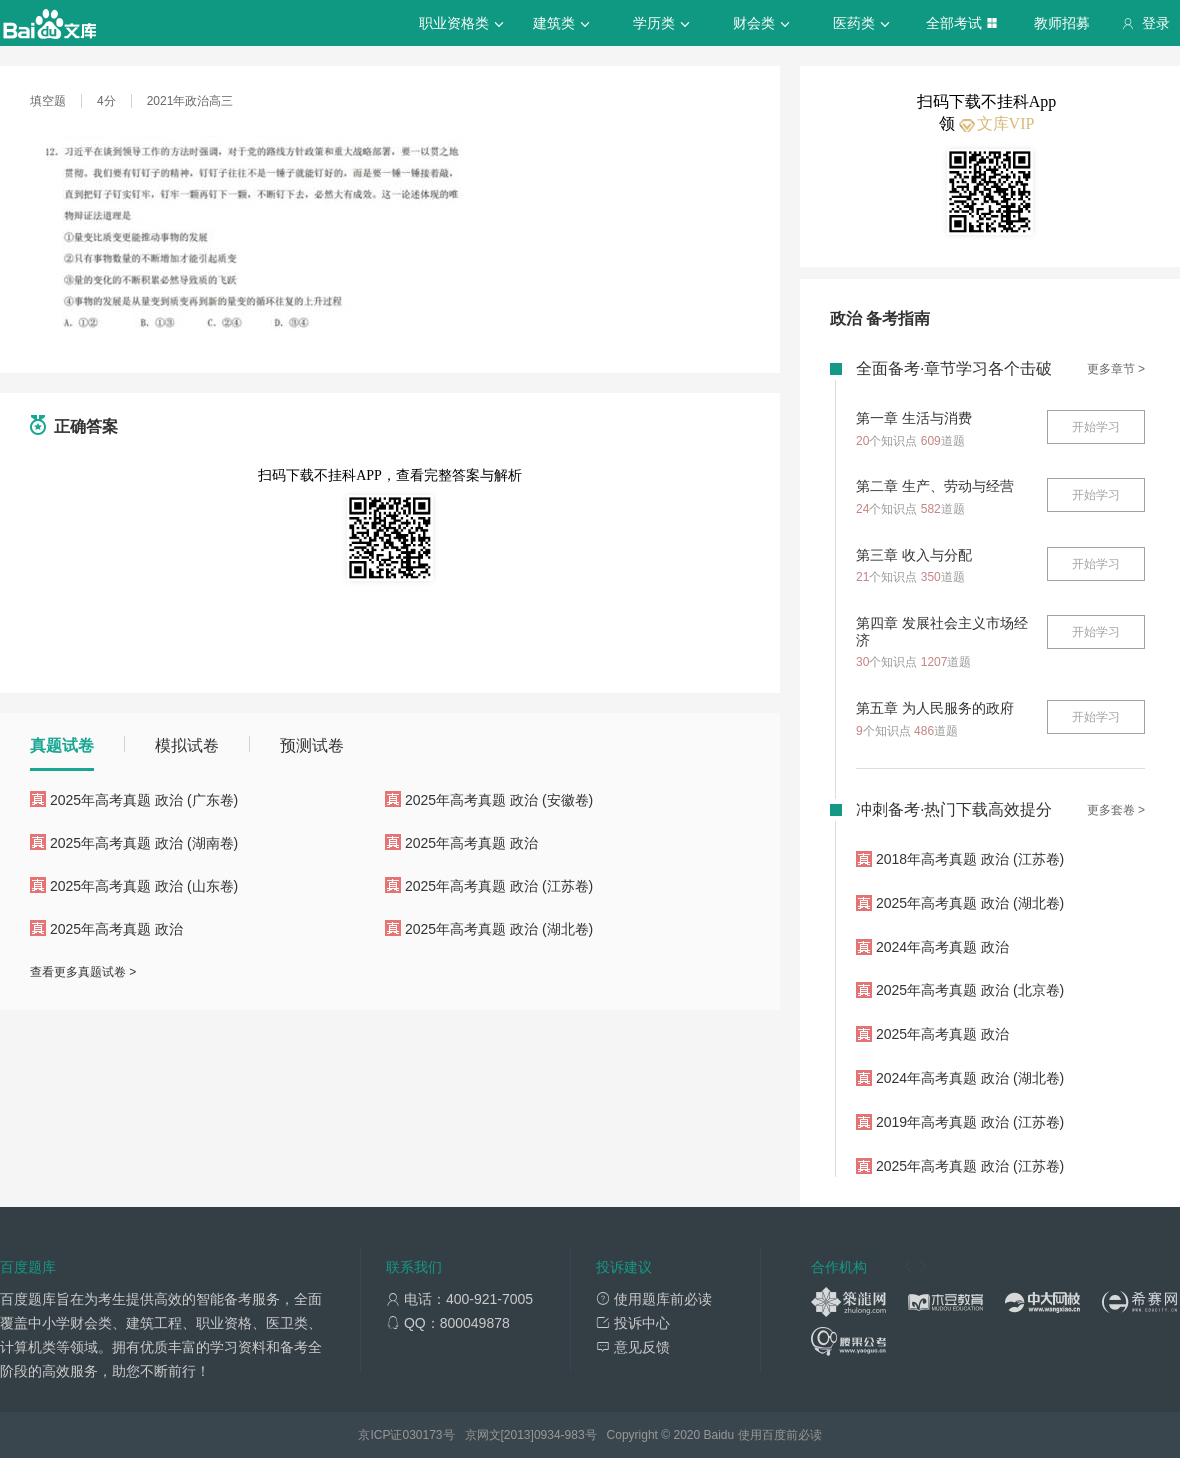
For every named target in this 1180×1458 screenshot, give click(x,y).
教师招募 (1062, 23)
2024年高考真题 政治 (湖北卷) (970, 1078)
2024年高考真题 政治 (942, 947)
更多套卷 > (1116, 810)
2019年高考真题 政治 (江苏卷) (970, 1122)
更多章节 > (1116, 369)
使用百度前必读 (780, 1435)
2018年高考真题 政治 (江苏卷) (970, 859)
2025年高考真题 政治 (471, 843)
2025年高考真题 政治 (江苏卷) (499, 886)
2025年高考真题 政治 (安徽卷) (499, 800)
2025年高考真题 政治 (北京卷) (970, 990)
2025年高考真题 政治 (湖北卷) (499, 929)
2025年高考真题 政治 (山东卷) (144, 886)
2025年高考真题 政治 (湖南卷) (144, 843)
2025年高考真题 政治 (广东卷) (144, 800)
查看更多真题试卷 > (83, 972)
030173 (422, 1435)
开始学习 (1096, 427)
